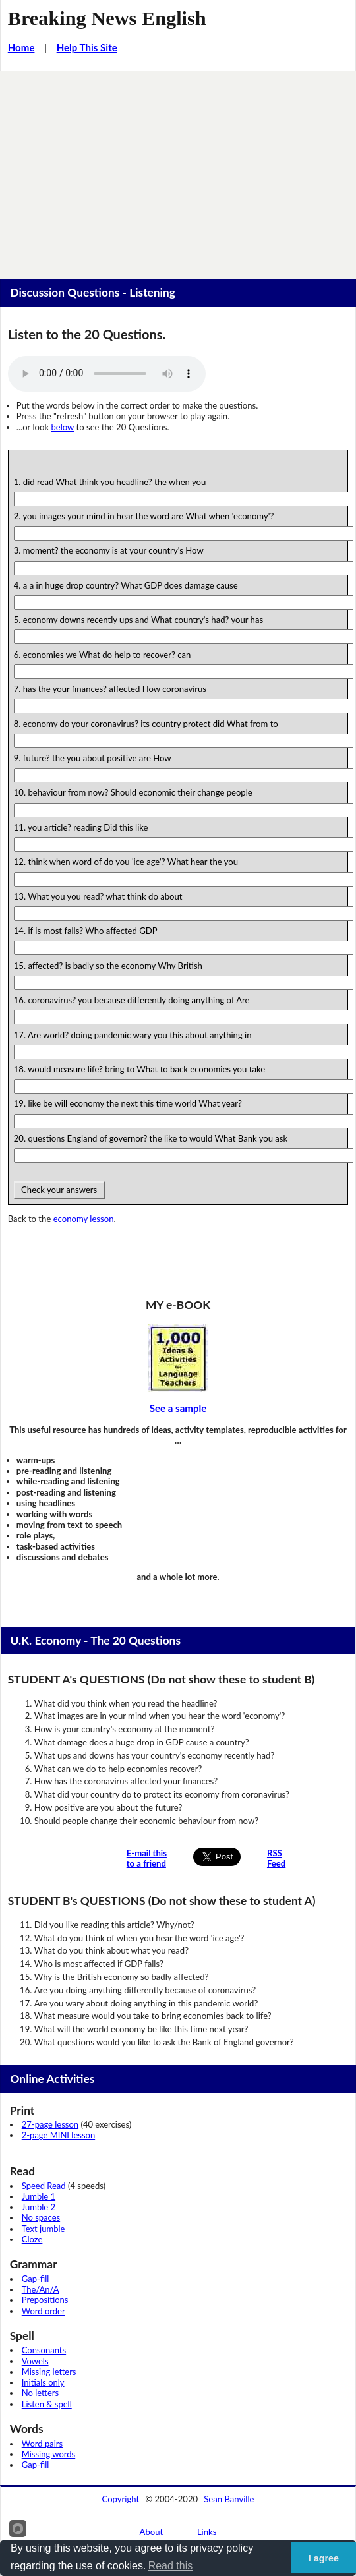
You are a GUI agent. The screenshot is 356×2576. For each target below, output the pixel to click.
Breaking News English (107, 18)
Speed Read (44, 2186)
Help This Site (87, 47)
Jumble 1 (38, 2196)
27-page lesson (50, 2124)
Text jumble (43, 2228)
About (151, 2532)
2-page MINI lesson (58, 2135)
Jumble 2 (38, 2207)
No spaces (41, 2217)
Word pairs (42, 2443)
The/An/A (40, 2289)
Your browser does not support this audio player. (107, 374)
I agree (324, 2558)
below (62, 427)
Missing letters (49, 2371)
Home (21, 47)
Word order (43, 2311)
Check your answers (59, 1190)
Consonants (44, 2350)
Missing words (48, 2454)
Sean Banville (229, 2499)
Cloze (32, 2239)
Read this (170, 2565)
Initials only (43, 2382)
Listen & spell (47, 2404)
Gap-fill (35, 2278)
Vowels (35, 2361)
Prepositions (45, 2300)
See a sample (178, 1408)
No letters (40, 2392)
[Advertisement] (178, 169)
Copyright (121, 2499)
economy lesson (83, 1219)
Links (207, 2532)
